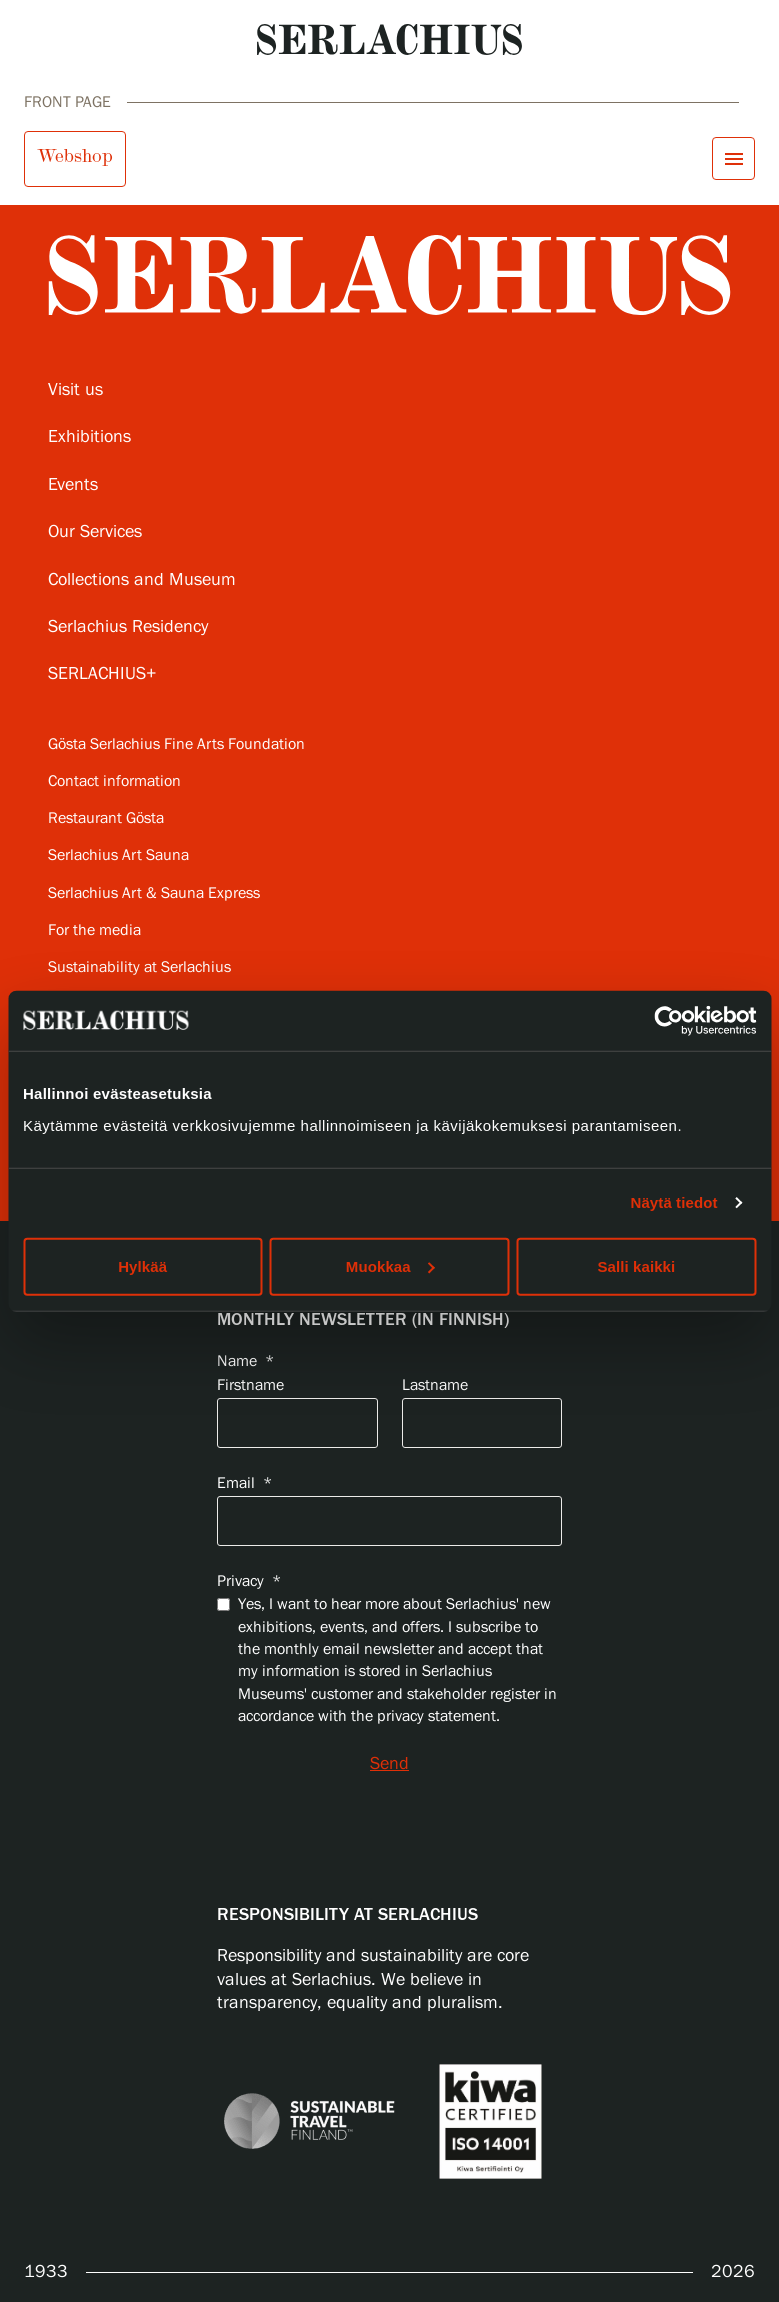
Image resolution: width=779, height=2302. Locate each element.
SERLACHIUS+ (102, 674)
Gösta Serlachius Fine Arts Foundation (176, 744)
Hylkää (142, 1265)
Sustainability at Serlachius (139, 967)
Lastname (435, 1385)
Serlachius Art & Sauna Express (154, 893)
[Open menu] (733, 158)
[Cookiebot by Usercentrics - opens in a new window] (668, 1021)
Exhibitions (89, 437)
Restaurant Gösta (106, 818)
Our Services (95, 532)
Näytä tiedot (674, 1202)
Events (73, 485)
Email (244, 1483)
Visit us (75, 390)
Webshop (75, 156)
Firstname (250, 1385)
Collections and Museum (142, 580)
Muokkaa (390, 1265)
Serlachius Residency (128, 627)
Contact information (114, 781)
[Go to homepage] (389, 39)
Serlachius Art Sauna (118, 855)
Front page (67, 102)
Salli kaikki (636, 1265)
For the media (94, 930)
